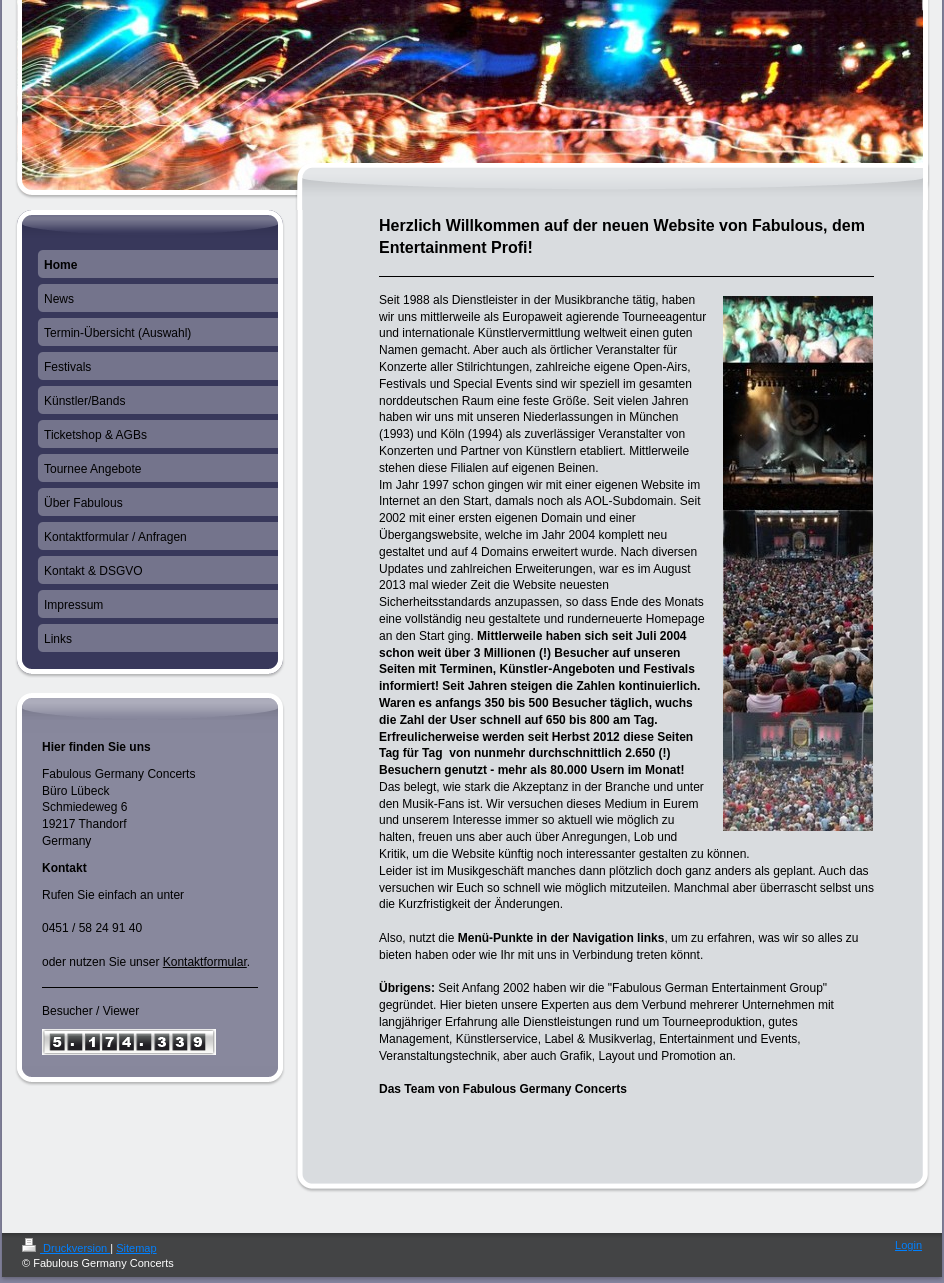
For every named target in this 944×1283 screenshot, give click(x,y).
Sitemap (136, 1248)
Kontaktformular (205, 962)
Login (908, 1245)
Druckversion (66, 1248)
